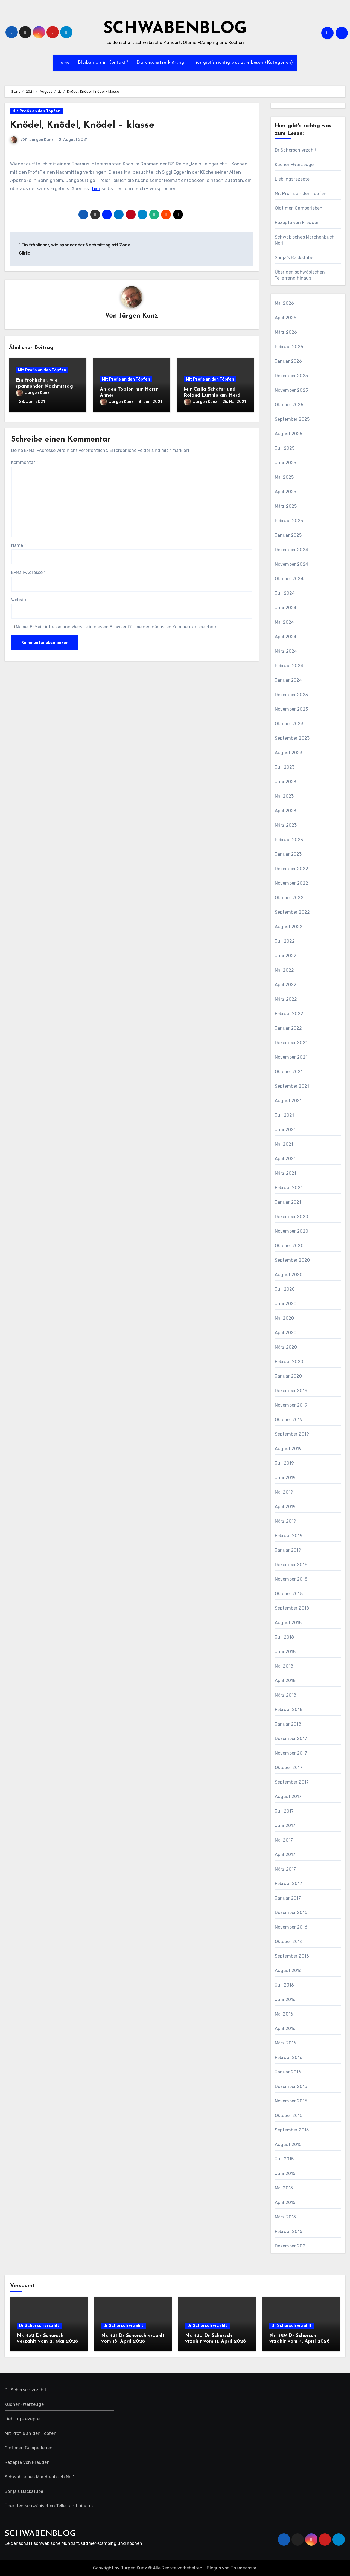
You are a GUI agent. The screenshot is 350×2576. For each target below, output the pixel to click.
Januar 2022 (288, 1028)
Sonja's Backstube (294, 257)
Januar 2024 (288, 680)
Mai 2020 (284, 1318)
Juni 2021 (285, 1129)
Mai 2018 (284, 1666)
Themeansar (243, 2568)
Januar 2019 (288, 1550)
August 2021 (288, 1100)
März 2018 (285, 1695)
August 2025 (288, 433)
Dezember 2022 (291, 868)
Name (18, 542)
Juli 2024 (285, 593)
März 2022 (286, 999)
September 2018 (292, 1608)
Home (63, 62)
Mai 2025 (284, 477)
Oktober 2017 (288, 1767)
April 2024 (286, 636)
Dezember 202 (290, 2246)
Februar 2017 (288, 1883)
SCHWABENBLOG (175, 29)
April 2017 (285, 1854)
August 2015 (288, 2144)
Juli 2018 (284, 1637)
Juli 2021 (284, 1115)
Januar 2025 (288, 535)
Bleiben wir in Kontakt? (103, 62)
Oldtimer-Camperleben (299, 208)
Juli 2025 (285, 448)
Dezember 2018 (291, 1564)
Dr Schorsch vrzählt (296, 150)
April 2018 (285, 1680)
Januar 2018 (288, 1724)
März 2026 (286, 332)
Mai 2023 (284, 796)
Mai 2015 (284, 2188)
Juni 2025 (285, 462)
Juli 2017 (284, 1811)
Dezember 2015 (291, 2086)
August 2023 (288, 752)
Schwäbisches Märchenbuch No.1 (305, 240)
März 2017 (285, 1869)
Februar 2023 (289, 839)
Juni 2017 (285, 1825)
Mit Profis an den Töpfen (36, 111)
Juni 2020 (286, 1303)
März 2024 (286, 651)
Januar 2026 (288, 361)
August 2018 (288, 1622)
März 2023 (286, 825)
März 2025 (286, 506)
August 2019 (288, 1448)
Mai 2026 (284, 303)
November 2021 (291, 1057)
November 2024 (291, 564)
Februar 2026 (289, 346)
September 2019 (292, 1434)
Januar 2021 (288, 1202)
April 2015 (285, 2202)
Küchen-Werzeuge (294, 164)
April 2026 (286, 317)
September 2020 (292, 1260)
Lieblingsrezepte (292, 179)
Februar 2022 (289, 1013)
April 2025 (285, 491)
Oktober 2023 (289, 723)
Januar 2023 (288, 854)
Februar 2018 (288, 1709)
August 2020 (289, 1274)
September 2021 (292, 1086)
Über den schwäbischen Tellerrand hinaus (300, 275)
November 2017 (291, 1753)
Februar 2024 (289, 665)
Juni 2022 (286, 955)
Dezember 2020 (291, 1216)
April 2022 (286, 984)
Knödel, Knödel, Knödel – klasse (88, 125)
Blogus (214, 2568)
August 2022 (289, 926)
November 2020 (291, 1231)
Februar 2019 (288, 1535)
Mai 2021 (284, 1144)
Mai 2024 (284, 622)
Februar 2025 (289, 520)
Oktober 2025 (289, 404)
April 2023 (285, 810)
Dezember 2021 (291, 1042)
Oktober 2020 (289, 1245)
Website (19, 597)
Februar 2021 (288, 1187)
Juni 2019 (285, 1477)
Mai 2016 (284, 2014)
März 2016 (285, 2043)
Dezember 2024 (291, 549)
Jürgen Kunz (41, 139)
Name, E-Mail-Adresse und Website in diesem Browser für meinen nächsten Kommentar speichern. (117, 624)
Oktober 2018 (289, 1593)
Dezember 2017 (291, 1738)
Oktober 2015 (288, 2115)
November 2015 (291, 2101)
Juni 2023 (285, 781)
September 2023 (292, 738)
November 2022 (291, 883)
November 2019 (291, 1405)
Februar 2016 (288, 2057)
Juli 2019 (284, 1463)
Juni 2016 (285, 1999)
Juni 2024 (286, 607)
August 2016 (288, 1970)
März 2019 (285, 1521)
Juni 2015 (285, 2173)
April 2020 (286, 1332)
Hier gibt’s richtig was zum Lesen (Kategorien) (242, 62)
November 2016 (291, 1927)
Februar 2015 (288, 2231)
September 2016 (292, 1956)
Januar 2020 (288, 1376)
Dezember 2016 (291, 1912)
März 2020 (286, 1347)
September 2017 (292, 1782)
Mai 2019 (284, 1492)
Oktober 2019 (289, 1419)
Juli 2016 (284, 1985)
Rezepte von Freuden (297, 222)
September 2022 (292, 912)
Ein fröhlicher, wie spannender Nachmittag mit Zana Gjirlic (44, 386)
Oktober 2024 (289, 578)
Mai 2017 (284, 1840)
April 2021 (285, 1158)
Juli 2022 (285, 941)
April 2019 (285, 1506)
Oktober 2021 (289, 1071)
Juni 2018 (285, 1651)
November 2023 (291, 709)
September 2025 (292, 419)
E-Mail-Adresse (28, 570)
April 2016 (285, 2028)
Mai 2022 (284, 970)
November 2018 (291, 1579)
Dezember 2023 (291, 694)
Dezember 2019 (291, 1390)
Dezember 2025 (291, 375)
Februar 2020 (289, 1361)
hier (96, 188)
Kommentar (24, 460)
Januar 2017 (288, 1898)
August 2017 (288, 1796)
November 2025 (291, 390)
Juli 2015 (284, 2159)
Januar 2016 (288, 2072)
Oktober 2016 (289, 1941)
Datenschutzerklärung (160, 62)
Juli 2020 (285, 1289)
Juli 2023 (285, 767)
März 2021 (285, 1173)
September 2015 (292, 2130)
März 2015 (285, 2217)
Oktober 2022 (289, 897)
